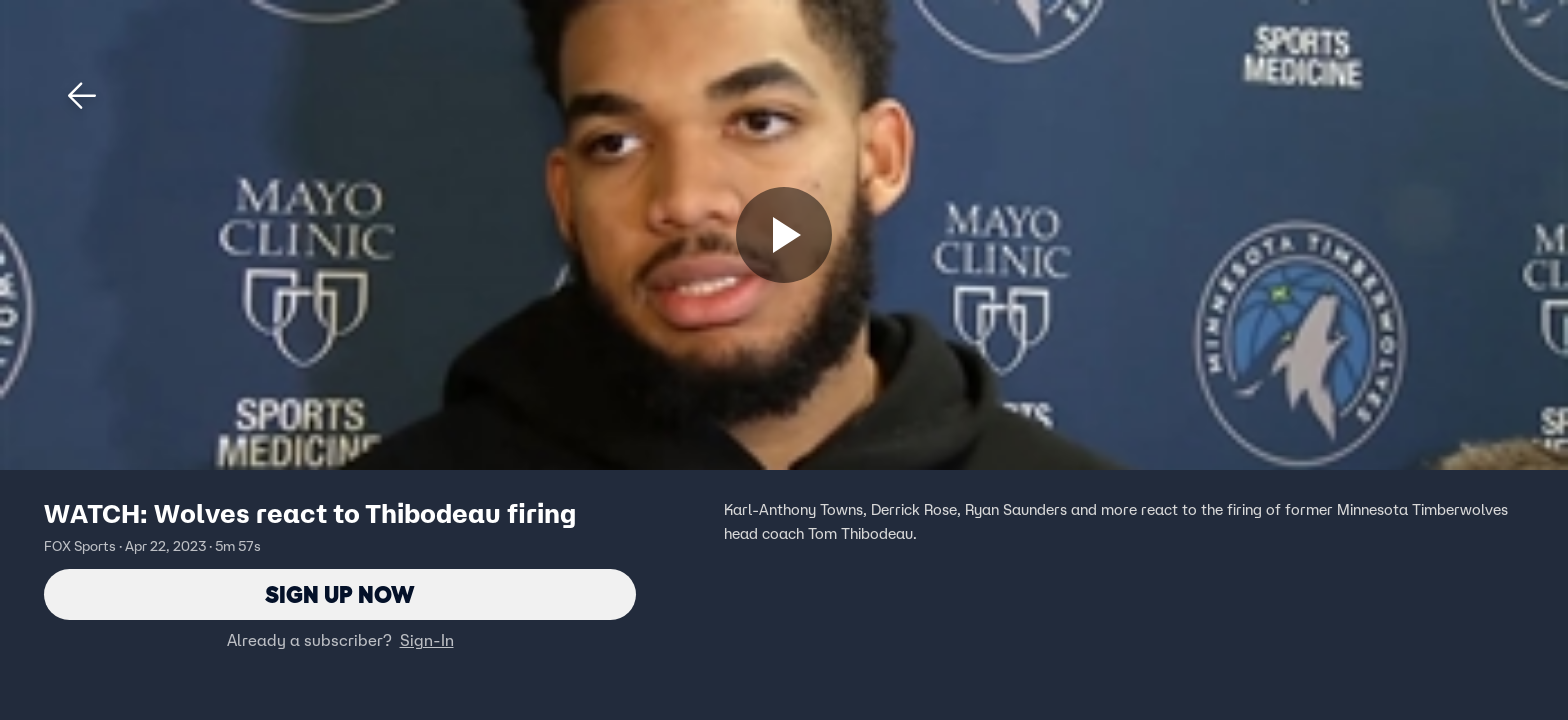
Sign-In (427, 641)
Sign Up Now (340, 594)
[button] (82, 96)
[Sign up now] (784, 235)
